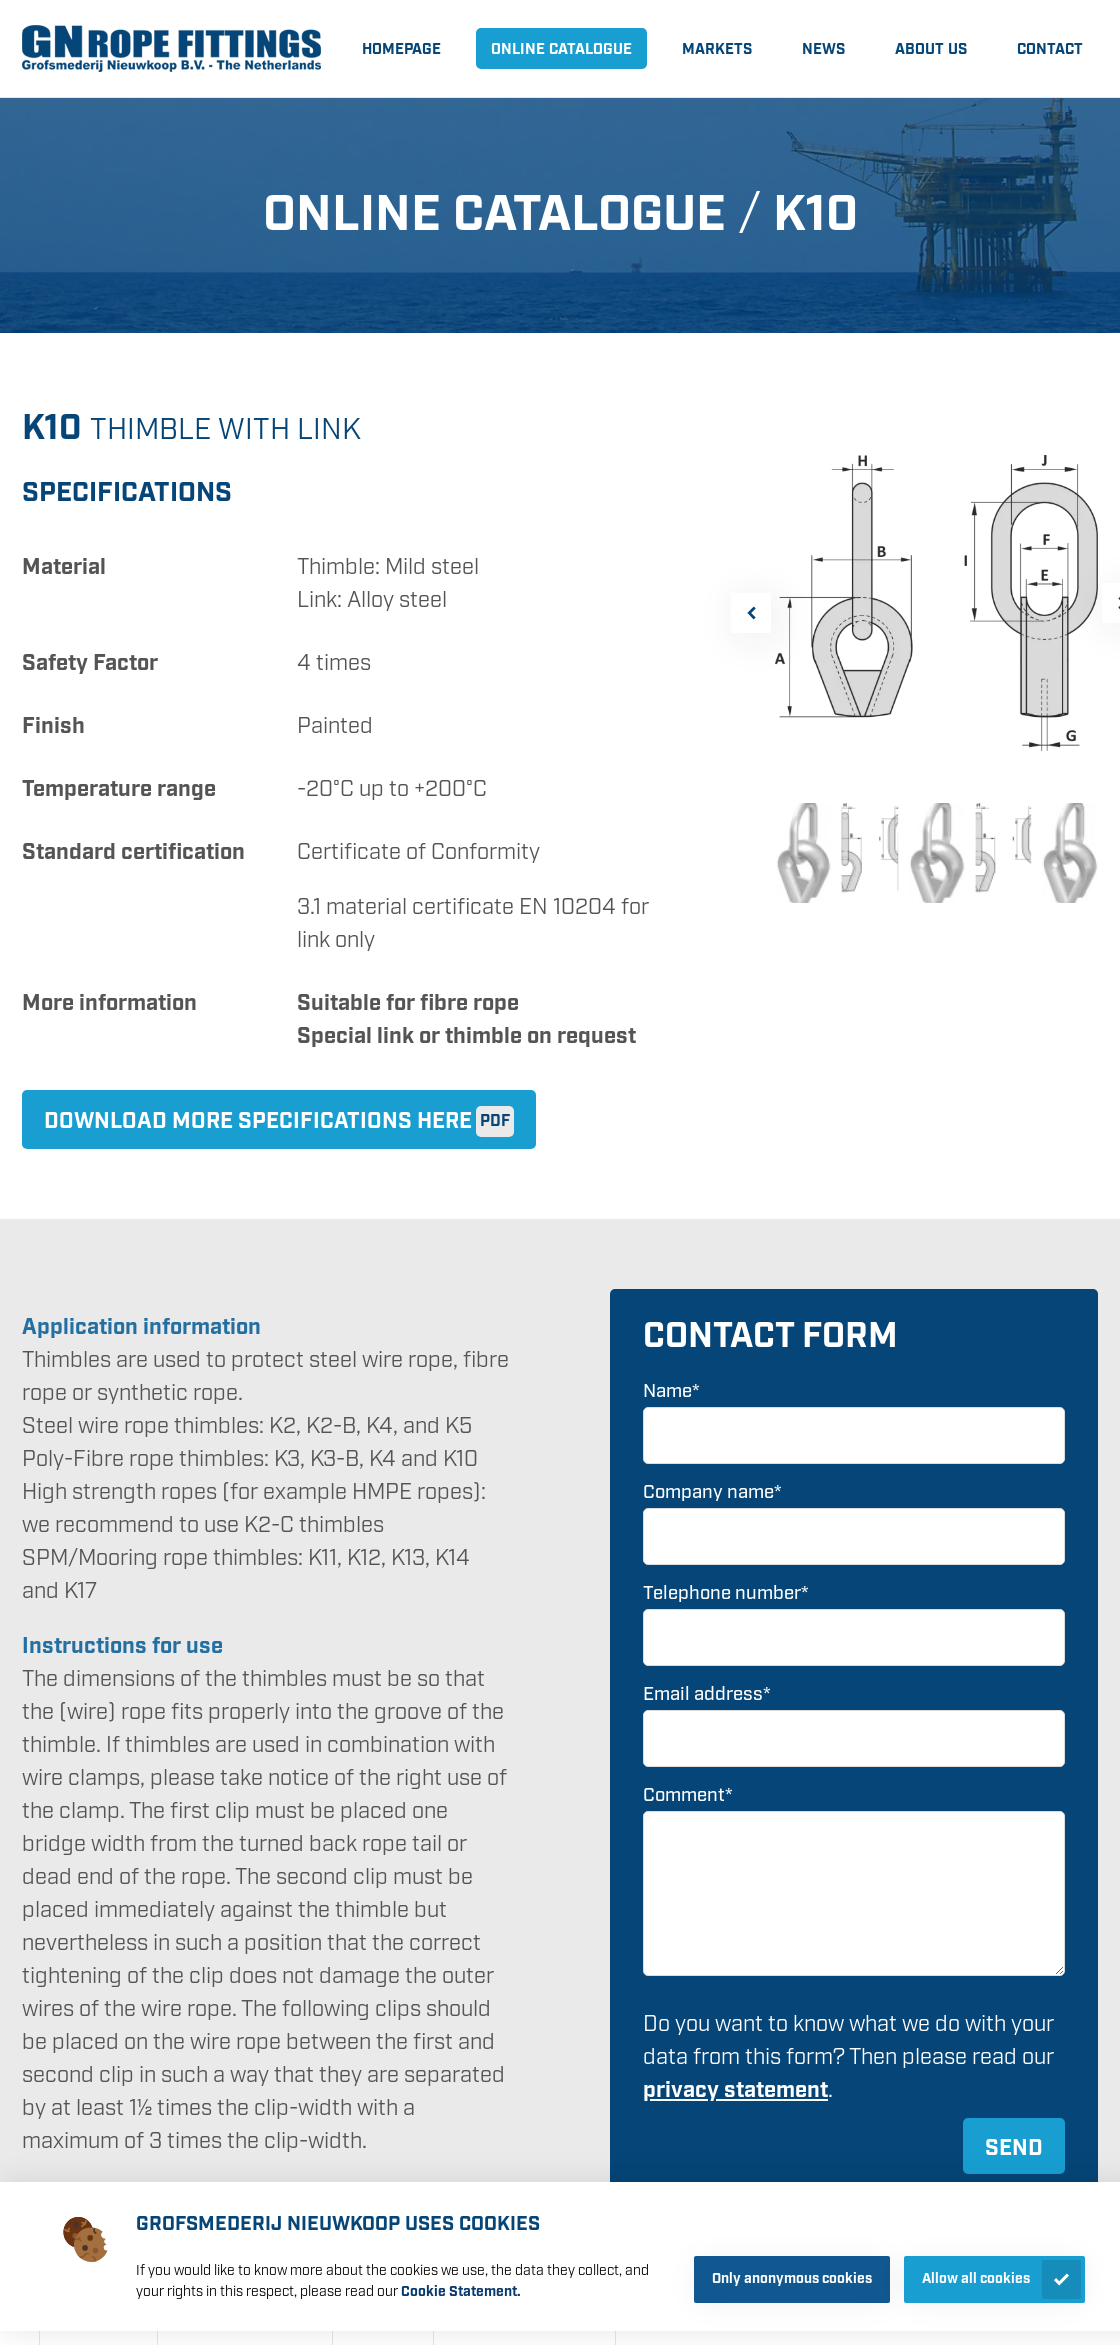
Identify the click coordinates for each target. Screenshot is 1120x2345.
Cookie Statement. (461, 2292)
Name (671, 1391)
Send (1014, 2148)
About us (931, 50)
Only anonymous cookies (792, 2279)
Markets (717, 50)
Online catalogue (561, 50)
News (823, 50)
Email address (707, 1694)
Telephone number (726, 1593)
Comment (688, 1795)
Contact (1050, 50)
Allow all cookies (976, 2279)
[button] (751, 613)
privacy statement (735, 2090)
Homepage (401, 50)
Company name (712, 1492)
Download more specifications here (258, 1121)
